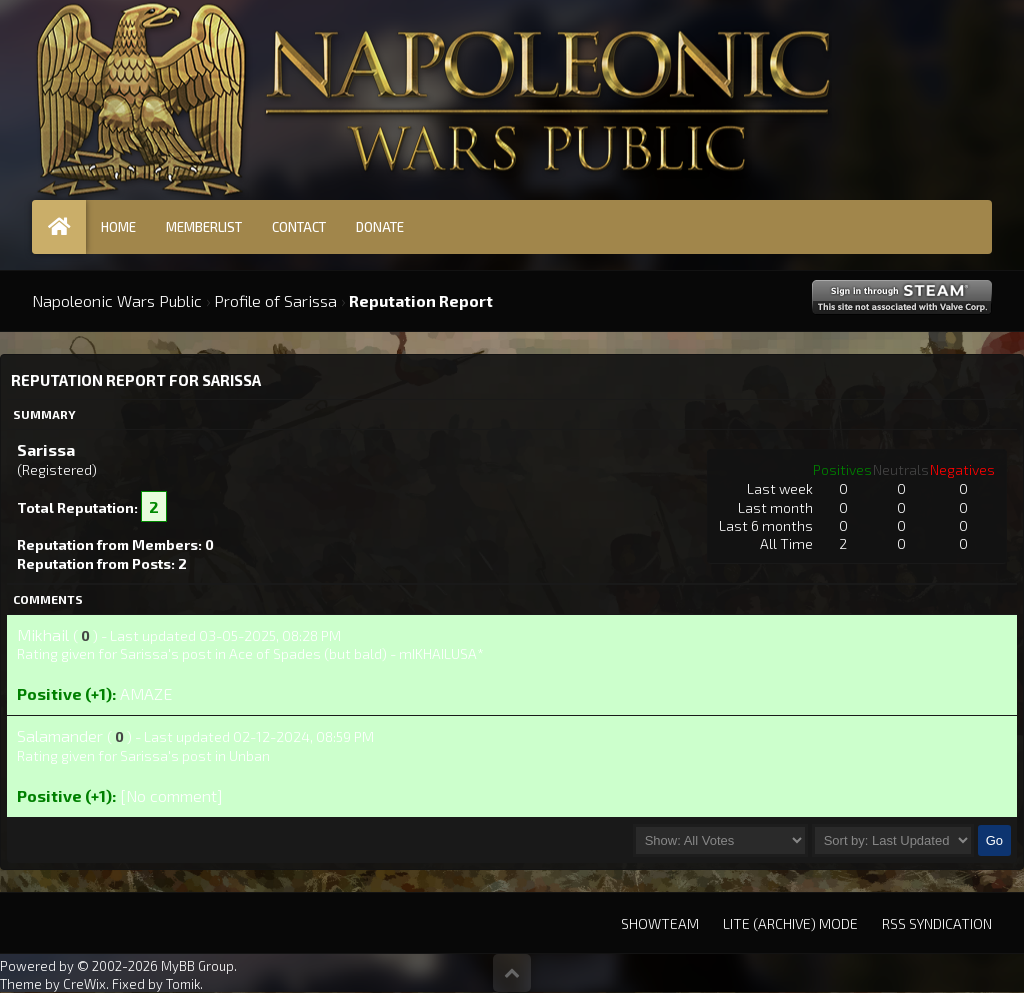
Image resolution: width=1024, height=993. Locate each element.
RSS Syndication (937, 923)
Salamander (60, 735)
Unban (249, 755)
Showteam (660, 923)
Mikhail (43, 634)
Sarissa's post (166, 653)
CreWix (84, 984)
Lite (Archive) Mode (790, 923)
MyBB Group (197, 966)
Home (118, 227)
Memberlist (204, 227)
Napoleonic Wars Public (117, 300)
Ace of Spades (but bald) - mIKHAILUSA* (356, 653)
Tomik (183, 984)
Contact (299, 227)
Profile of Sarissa (275, 300)
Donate (380, 227)
